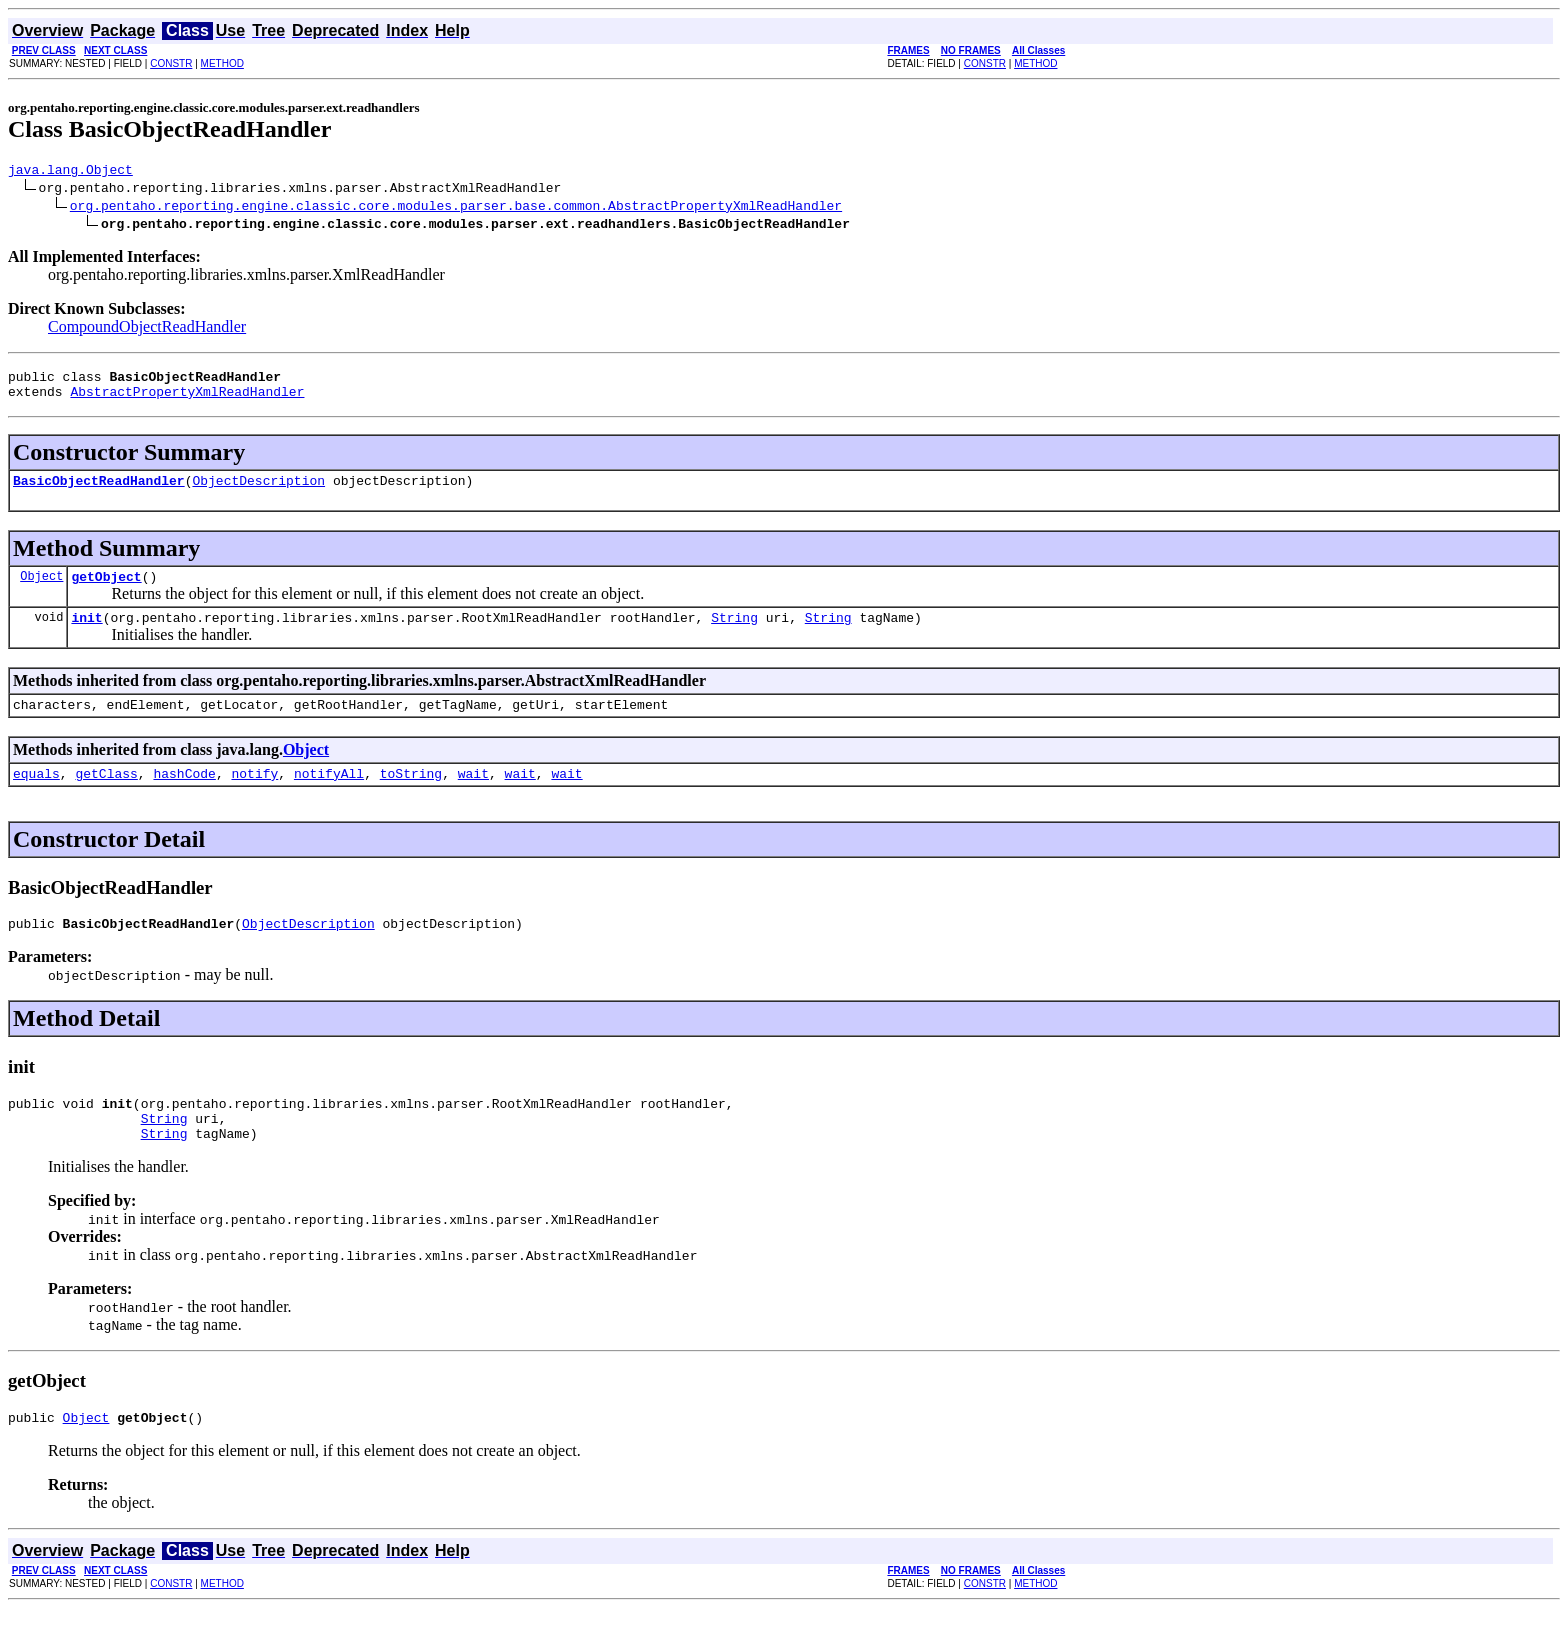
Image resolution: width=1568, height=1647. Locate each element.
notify (254, 797)
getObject (106, 591)
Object (41, 590)
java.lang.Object (70, 172)
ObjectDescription (258, 492)
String (734, 635)
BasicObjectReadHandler (99, 492)
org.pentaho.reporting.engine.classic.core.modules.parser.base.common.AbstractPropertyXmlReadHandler (456, 208)
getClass (106, 797)
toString (411, 797)
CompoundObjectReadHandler (147, 329)
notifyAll (329, 797)
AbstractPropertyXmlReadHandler (187, 400)
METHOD (222, 63)
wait (473, 797)
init (86, 635)
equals (36, 797)
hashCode (184, 797)
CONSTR (171, 63)
